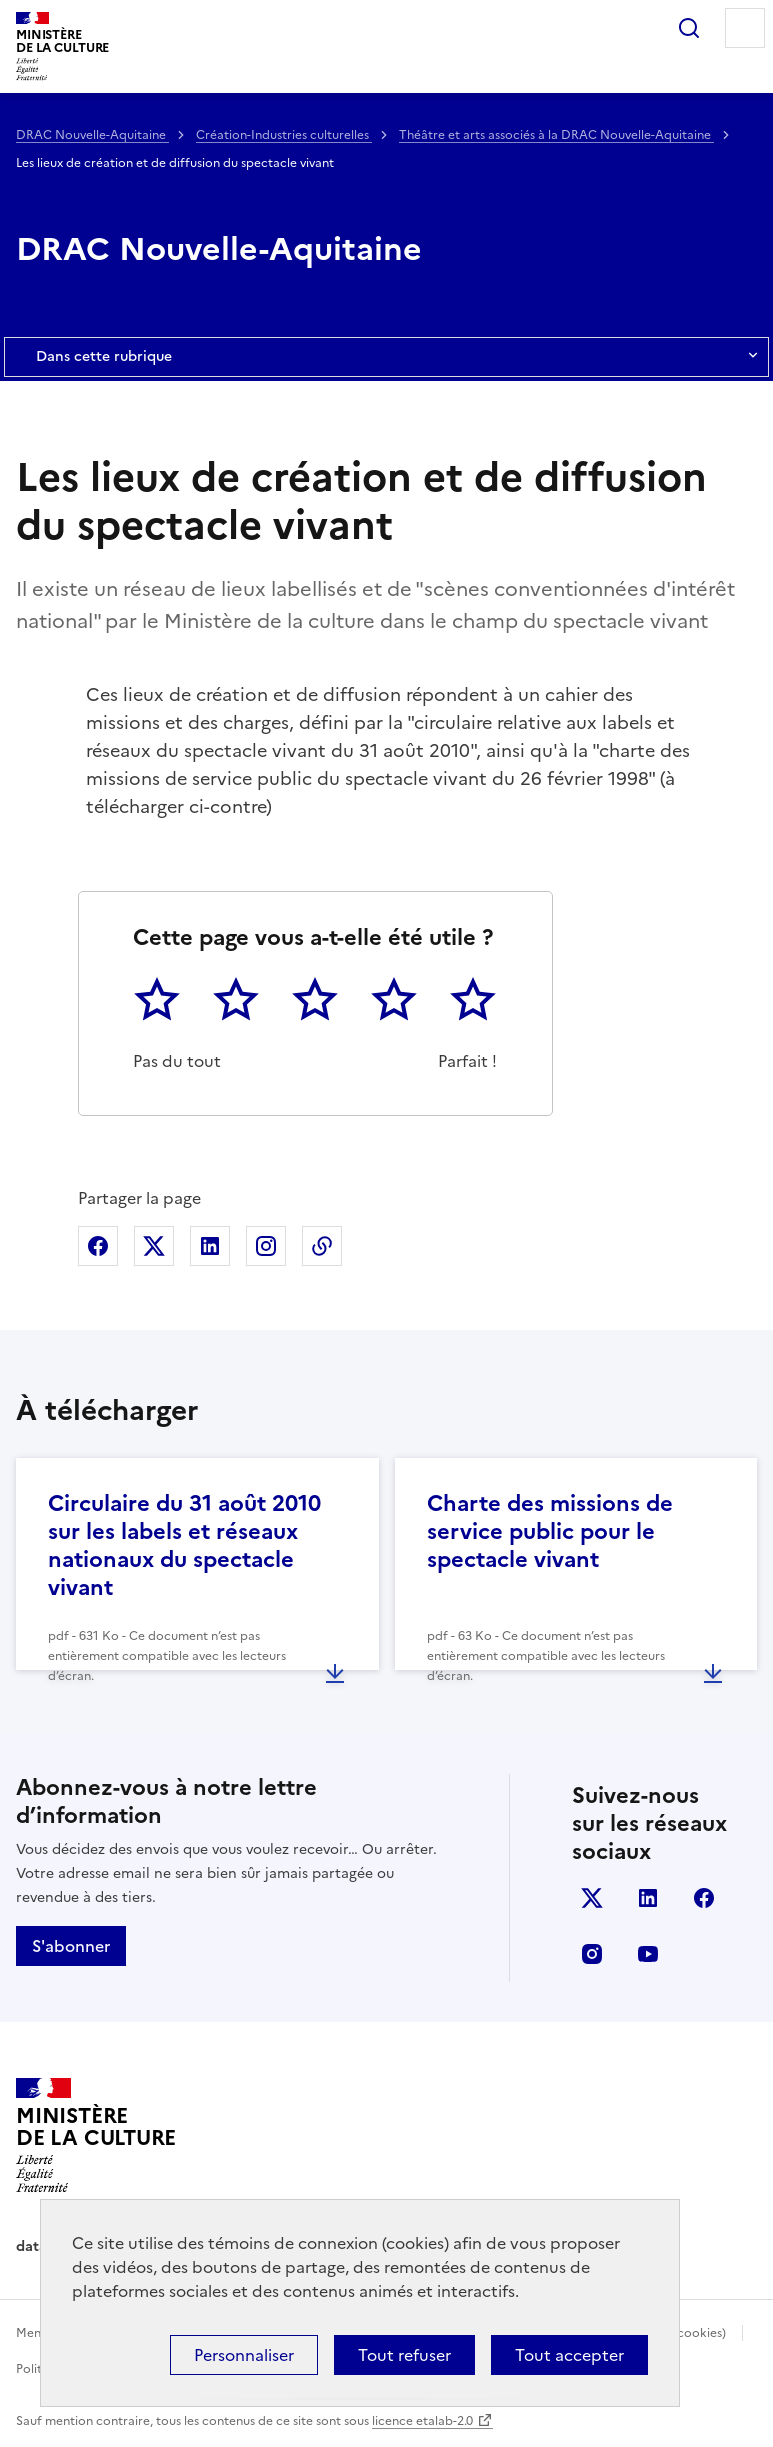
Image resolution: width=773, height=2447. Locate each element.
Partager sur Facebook (98, 1246)
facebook (704, 1898)
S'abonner (71, 1946)
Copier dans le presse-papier (322, 1246)
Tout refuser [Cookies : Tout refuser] (404, 2355)
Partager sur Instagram (266, 1246)
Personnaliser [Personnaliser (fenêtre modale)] (244, 2355)
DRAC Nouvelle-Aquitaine (92, 135)
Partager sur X (154, 1246)
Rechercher (689, 28)
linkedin (648, 1898)
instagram (592, 1954)
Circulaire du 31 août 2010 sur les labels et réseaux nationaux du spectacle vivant (184, 1545)
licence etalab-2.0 (422, 2421)
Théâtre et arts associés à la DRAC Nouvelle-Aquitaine (556, 135)
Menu (745, 28)
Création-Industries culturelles (284, 135)
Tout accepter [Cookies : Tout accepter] (569, 2355)
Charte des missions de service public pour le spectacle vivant (550, 1531)
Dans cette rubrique (386, 357)
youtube (648, 1954)
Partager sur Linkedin (210, 1246)
